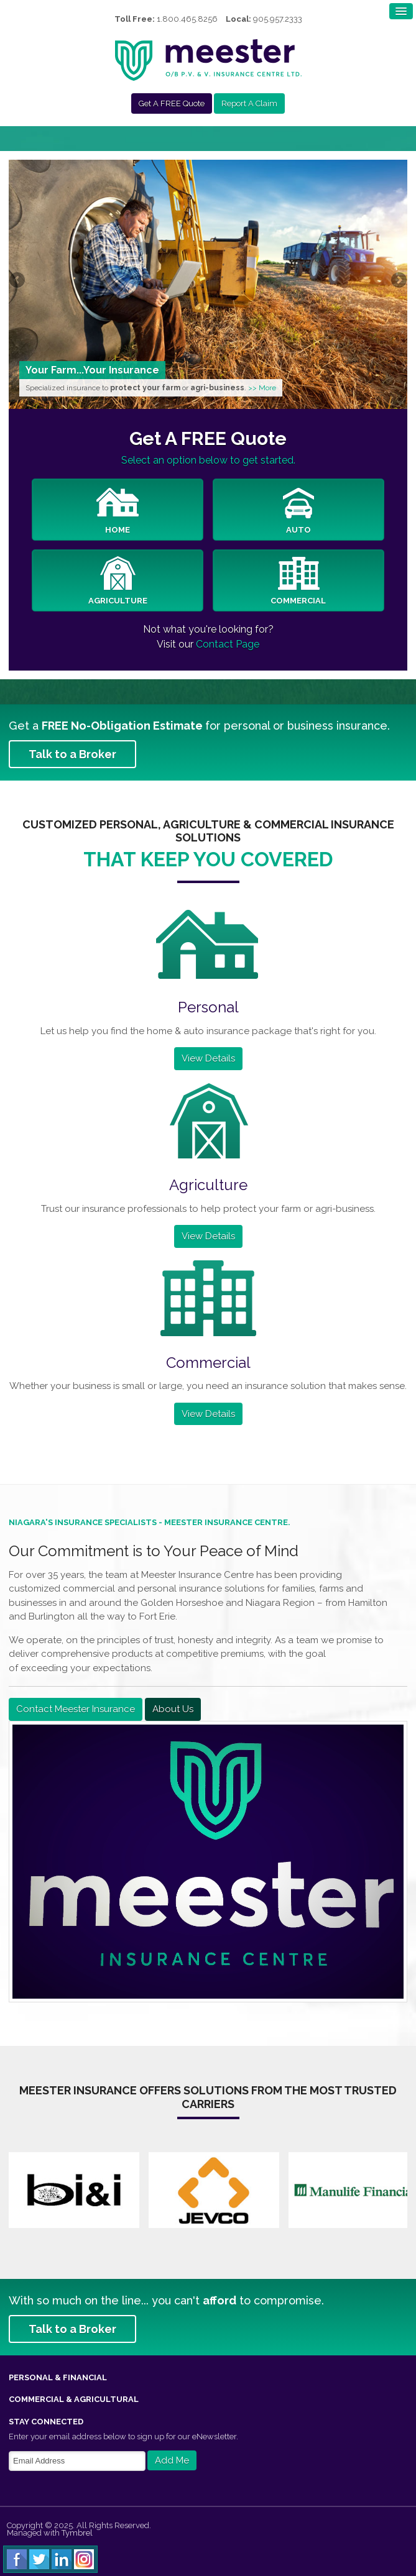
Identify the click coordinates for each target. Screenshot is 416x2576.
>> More (262, 387)
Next (398, 281)
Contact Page (227, 644)
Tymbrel (77, 2532)
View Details (208, 1058)
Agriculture (117, 580)
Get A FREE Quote (172, 103)
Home (117, 509)
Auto (298, 509)
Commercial (298, 580)
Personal (208, 1007)
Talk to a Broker (72, 754)
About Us (172, 1709)
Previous (18, 281)
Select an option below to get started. (208, 460)
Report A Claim (249, 103)
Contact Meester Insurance (75, 1709)
